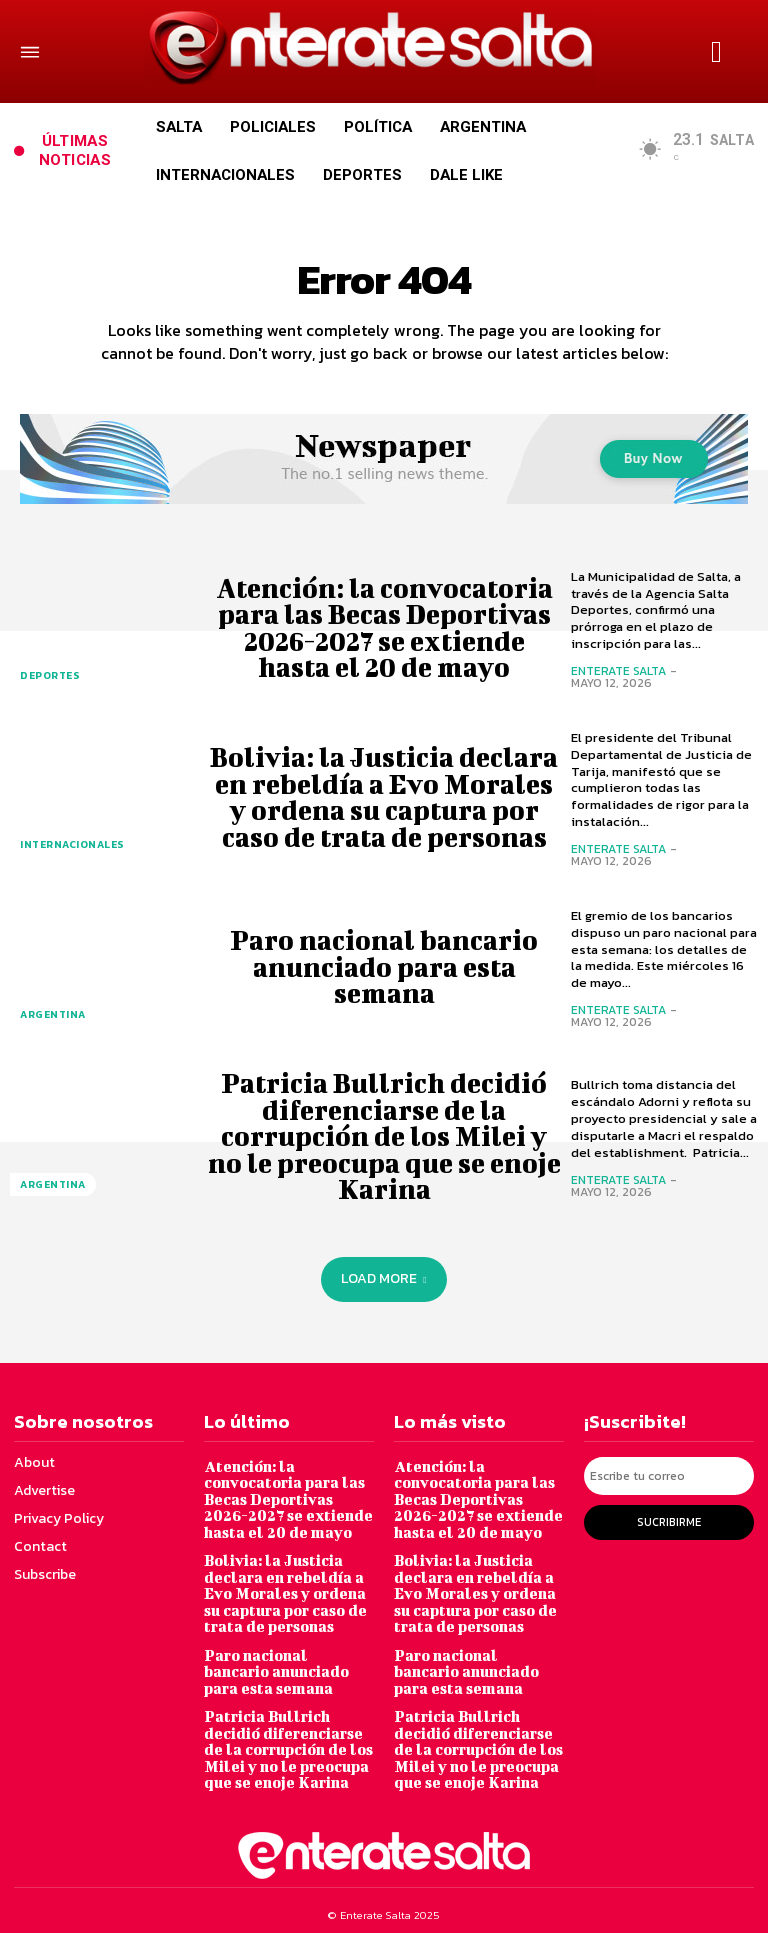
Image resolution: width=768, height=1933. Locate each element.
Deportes (49, 676)
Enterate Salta (618, 671)
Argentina (52, 1015)
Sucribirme (669, 1520)
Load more (383, 1278)
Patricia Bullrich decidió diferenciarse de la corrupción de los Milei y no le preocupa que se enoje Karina (384, 1137)
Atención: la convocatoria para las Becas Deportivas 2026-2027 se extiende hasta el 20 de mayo (384, 627)
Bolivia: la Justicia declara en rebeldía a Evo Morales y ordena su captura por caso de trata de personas (384, 797)
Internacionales (71, 845)
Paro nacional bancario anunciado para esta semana (384, 967)
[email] (669, 1475)
